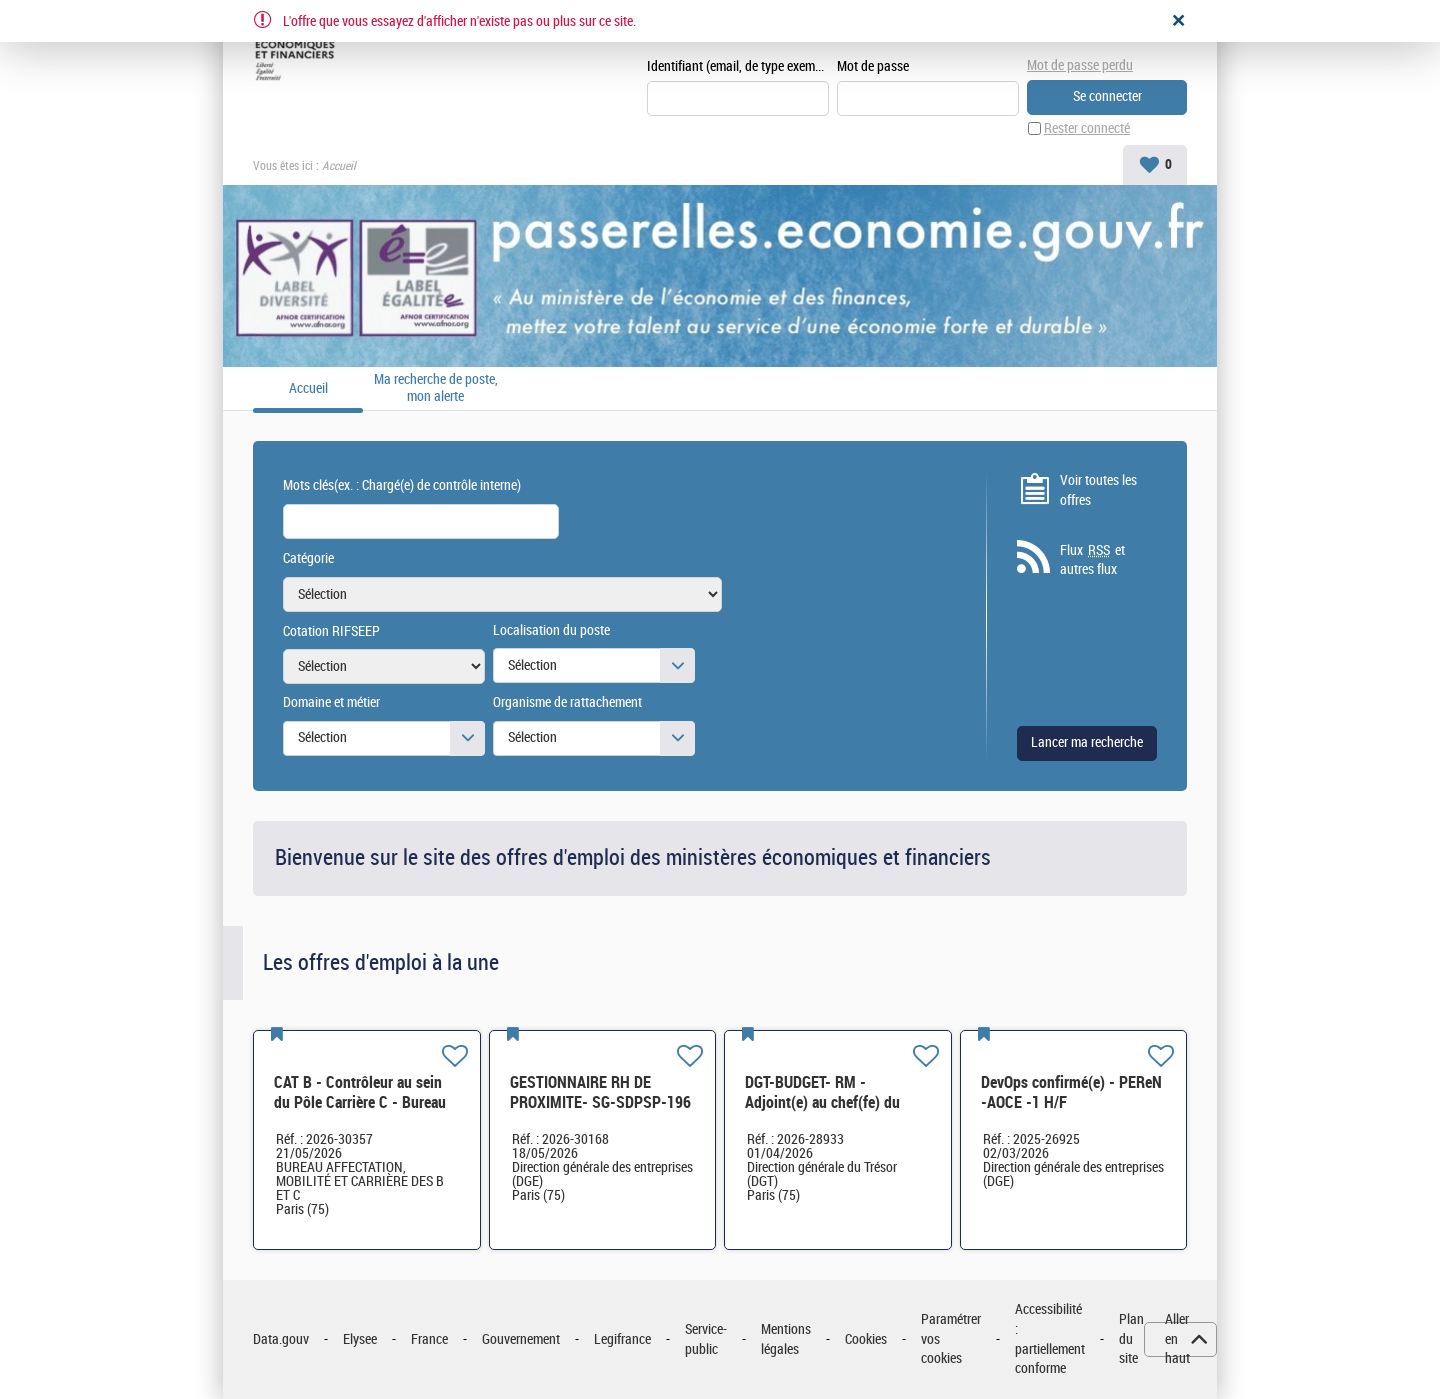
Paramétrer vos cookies (951, 1339)
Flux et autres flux (1092, 560)
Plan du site (1131, 1339)
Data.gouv (281, 1339)
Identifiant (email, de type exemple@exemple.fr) (738, 66)
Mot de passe (873, 66)
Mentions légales (786, 1339)
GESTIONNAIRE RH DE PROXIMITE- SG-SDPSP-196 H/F (600, 1102)
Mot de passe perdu (1080, 65)
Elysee (360, 1339)
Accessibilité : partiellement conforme (1050, 1339)
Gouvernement (521, 1339)
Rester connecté (1087, 128)
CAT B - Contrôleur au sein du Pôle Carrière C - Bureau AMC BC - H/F (360, 1102)
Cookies (866, 1339)
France (429, 1339)
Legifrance (622, 1339)
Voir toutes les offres (1098, 490)
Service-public (706, 1339)
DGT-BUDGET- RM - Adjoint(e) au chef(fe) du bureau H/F (822, 1102)
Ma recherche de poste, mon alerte (436, 388)
